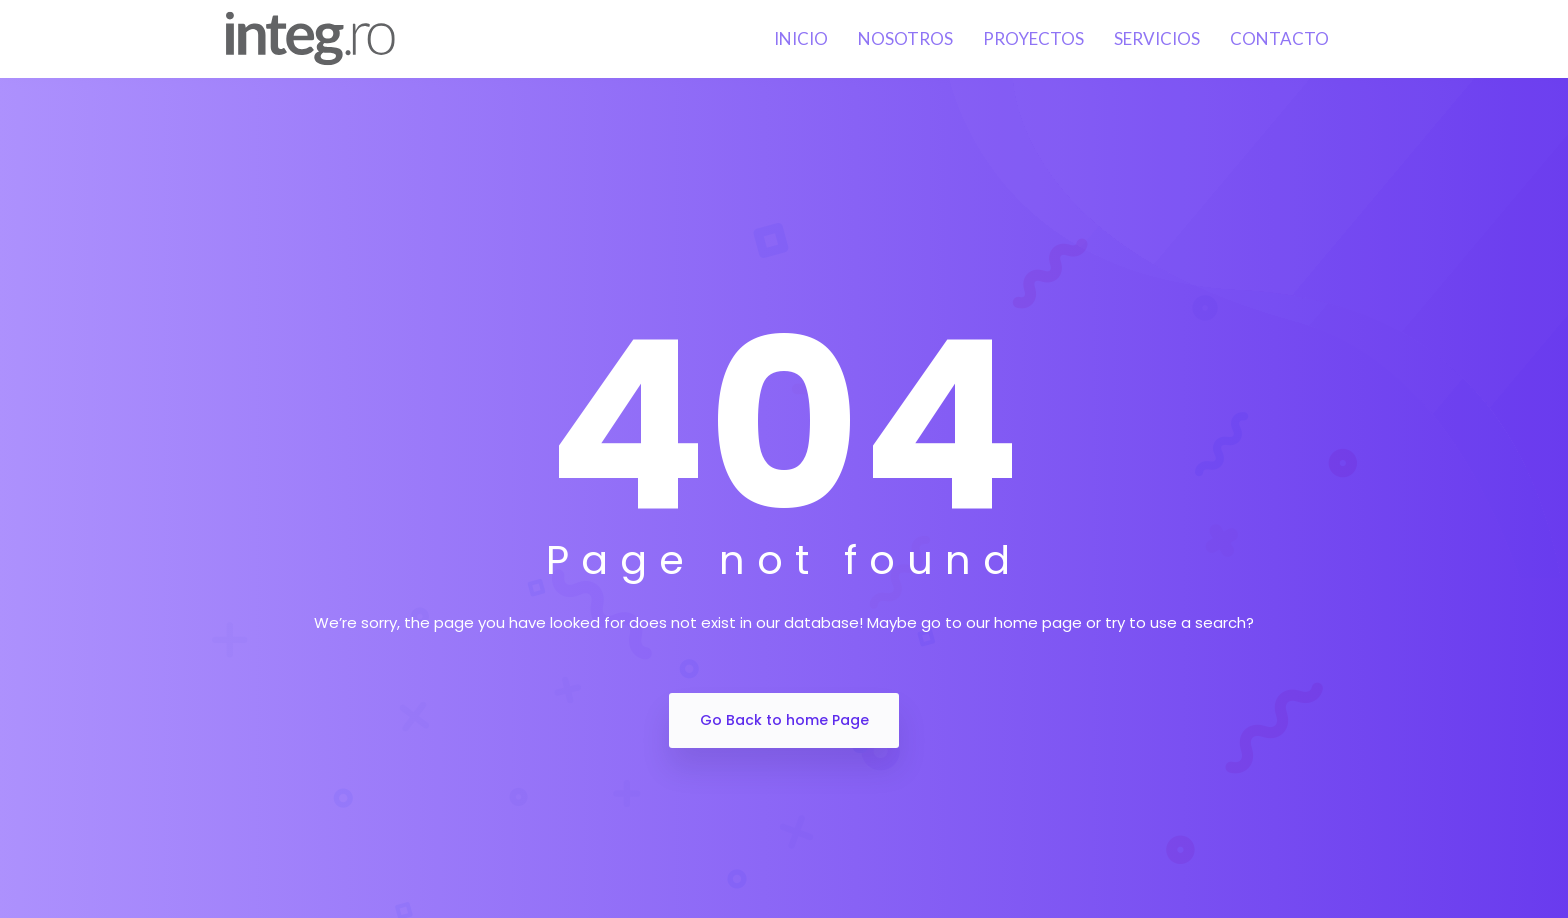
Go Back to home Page (784, 720)
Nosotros (905, 38)
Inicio (801, 38)
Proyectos (1033, 38)
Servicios (1157, 38)
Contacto (1279, 38)
